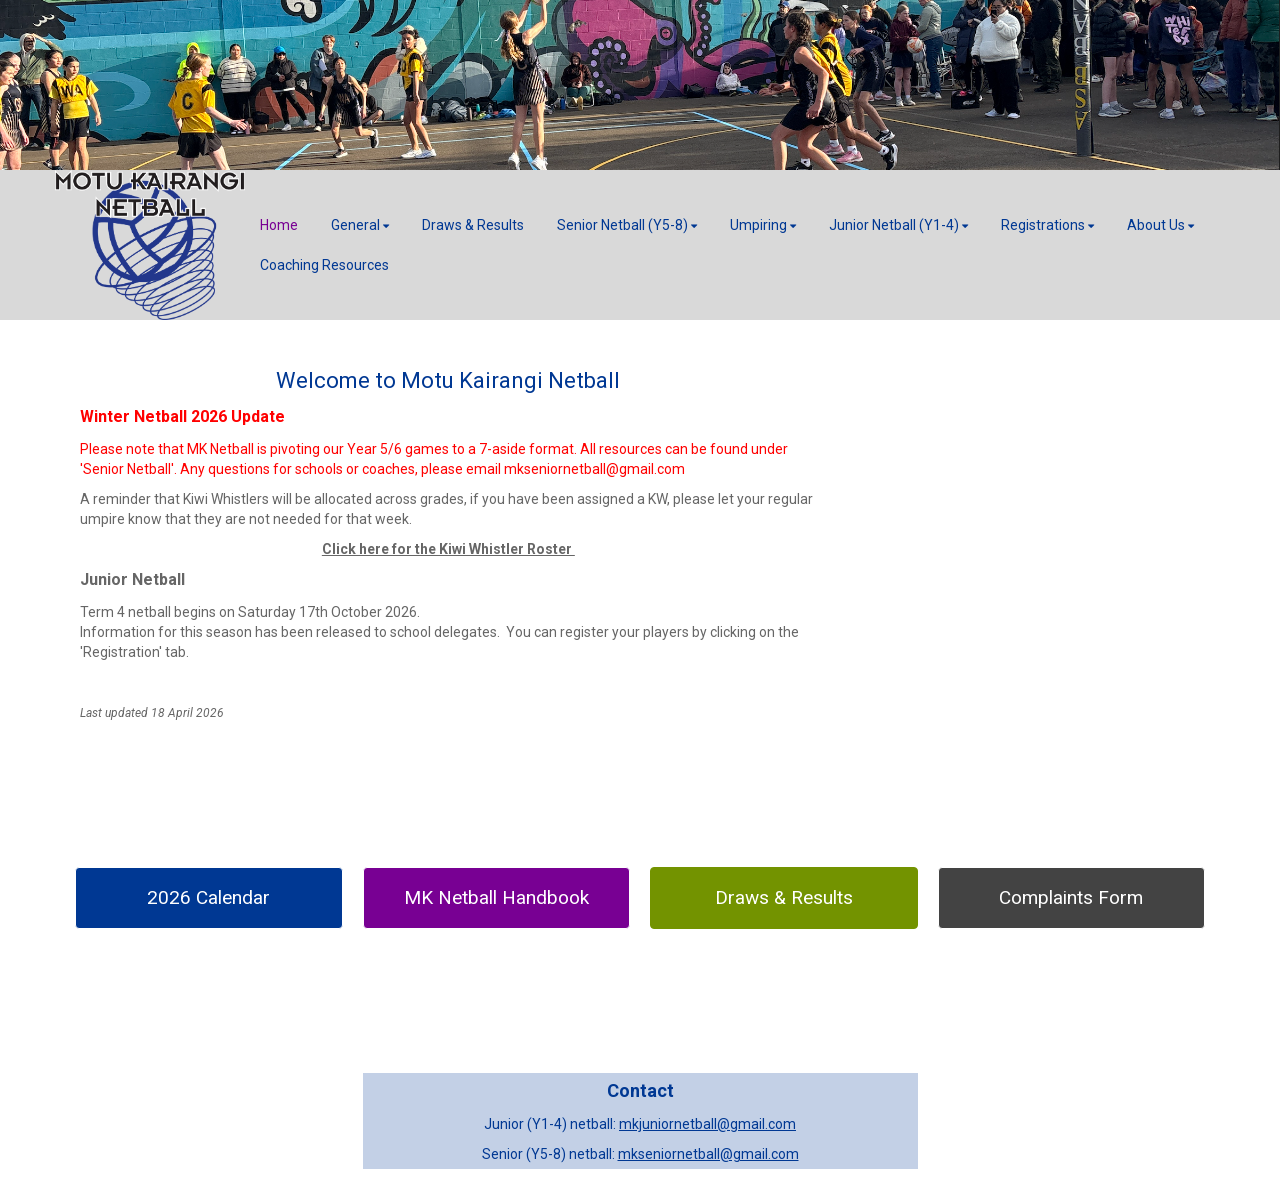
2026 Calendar (208, 897)
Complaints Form (1071, 897)
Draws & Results (784, 897)
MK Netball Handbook (496, 897)
